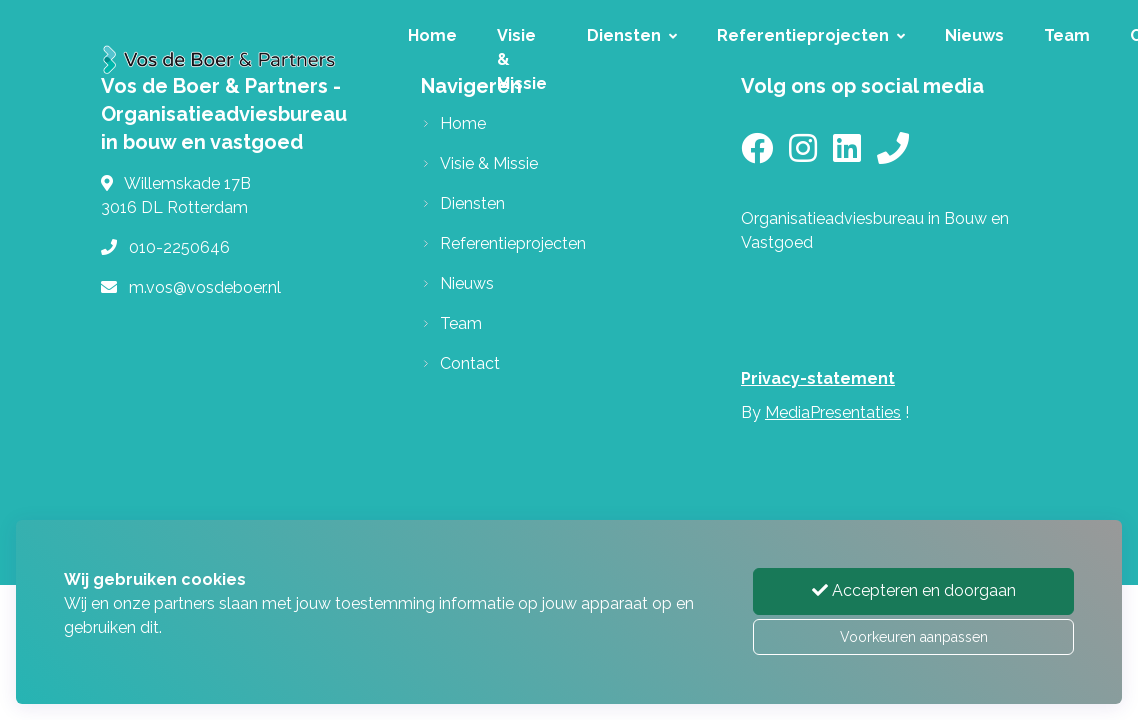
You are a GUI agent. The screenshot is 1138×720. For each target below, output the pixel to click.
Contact (470, 363)
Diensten (632, 35)
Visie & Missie (522, 59)
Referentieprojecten (811, 35)
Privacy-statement (818, 378)
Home (432, 35)
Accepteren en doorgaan (914, 590)
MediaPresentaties (833, 412)
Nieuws (974, 35)
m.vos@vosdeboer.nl (205, 287)
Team (1067, 35)
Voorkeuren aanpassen (914, 637)
